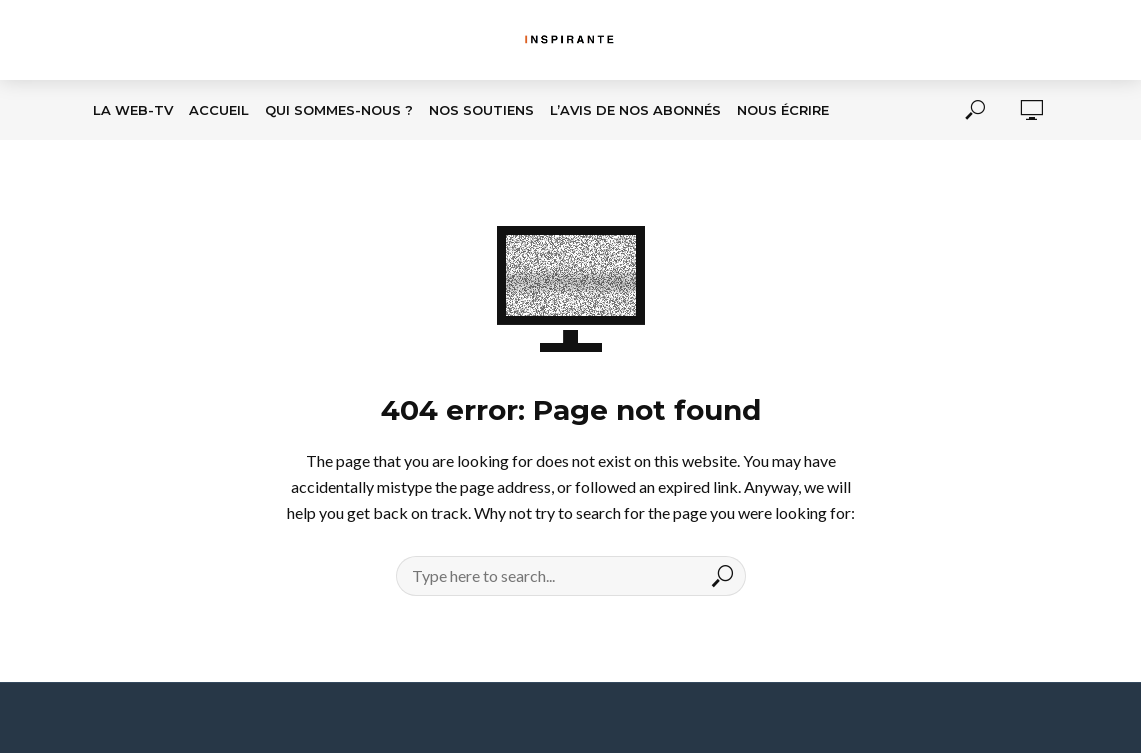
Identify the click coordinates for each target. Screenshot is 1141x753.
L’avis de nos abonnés (635, 110)
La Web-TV (133, 110)
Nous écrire (783, 110)
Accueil (219, 110)
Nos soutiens (481, 110)
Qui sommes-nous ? (339, 110)
